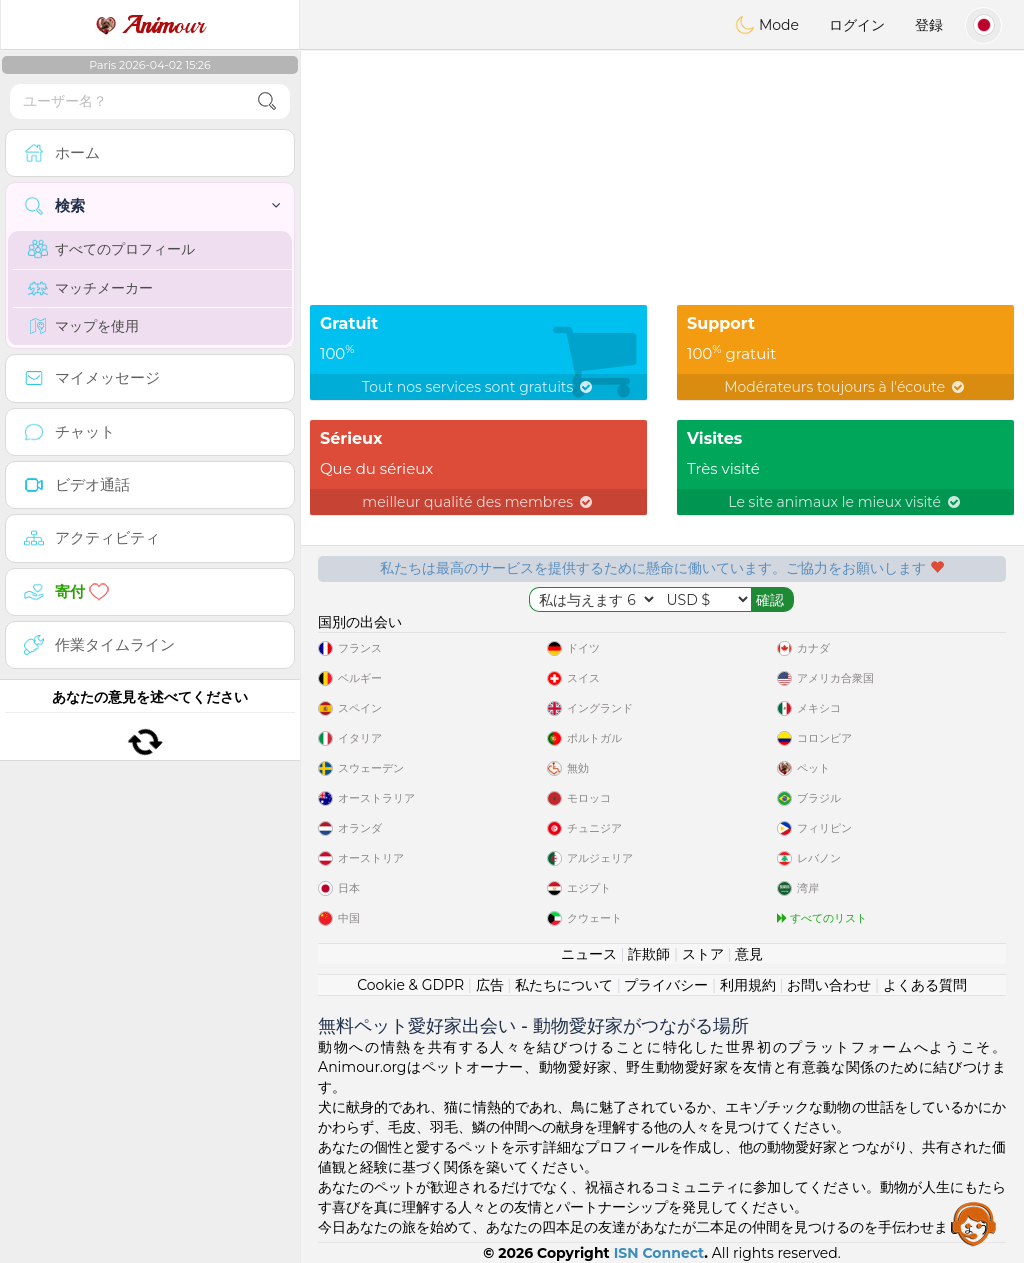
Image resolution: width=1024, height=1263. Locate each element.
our (150, 25)
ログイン (857, 25)
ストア (703, 954)
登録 (929, 25)
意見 (749, 954)
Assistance (974, 1223)
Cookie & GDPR (410, 985)
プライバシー (666, 985)
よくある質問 (925, 985)
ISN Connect (659, 1253)
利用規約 (748, 985)
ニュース (589, 954)
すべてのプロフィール (111, 249)
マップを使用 (83, 326)
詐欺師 (649, 954)
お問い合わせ (829, 985)
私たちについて (564, 985)
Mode (767, 25)
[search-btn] (267, 101)
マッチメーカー (90, 288)
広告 (490, 985)
